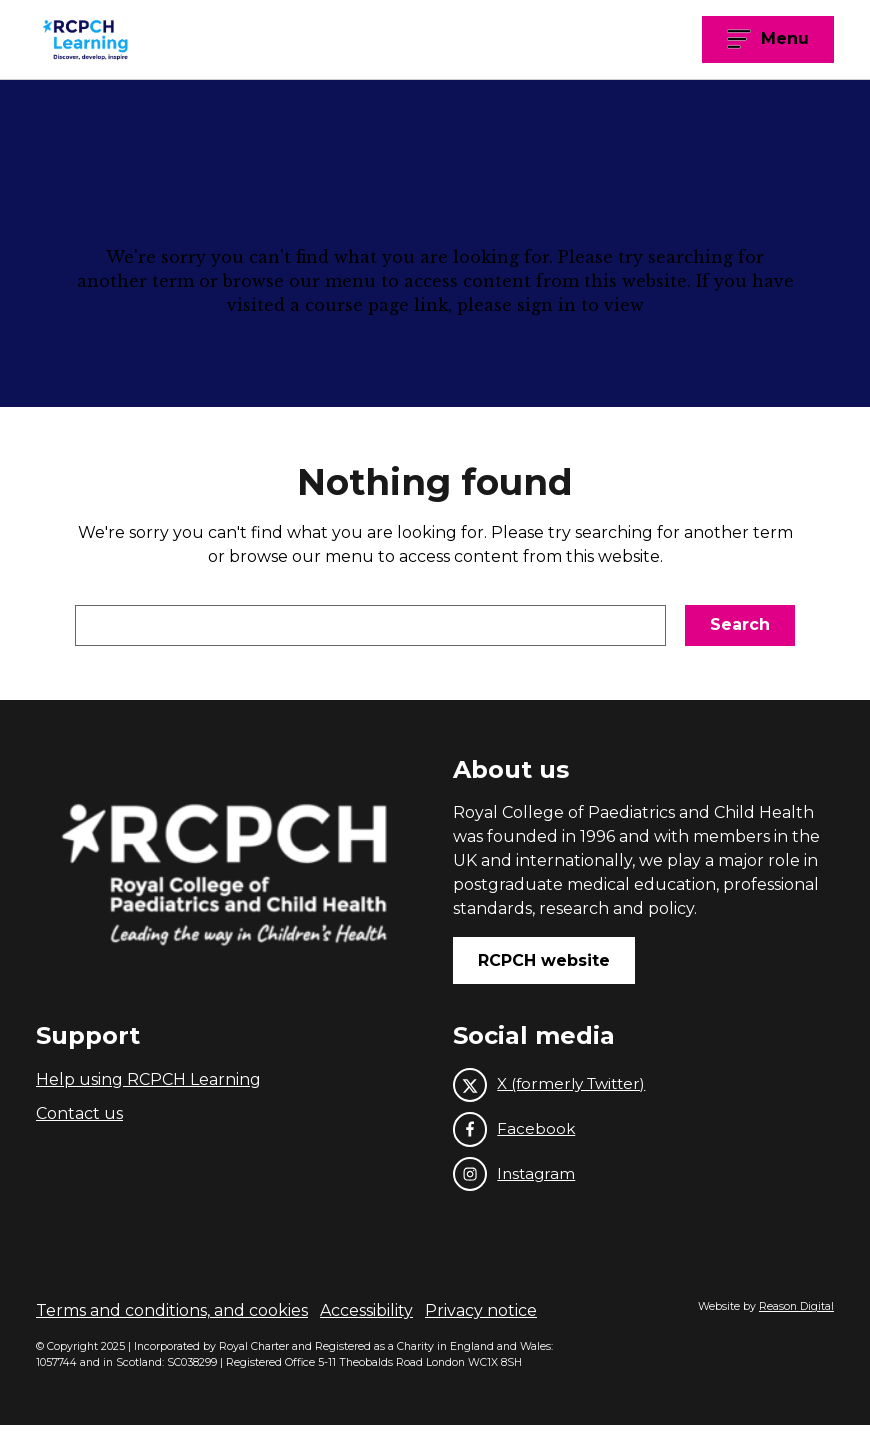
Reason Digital (796, 1319)
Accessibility (366, 1323)
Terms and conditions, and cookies (172, 1323)
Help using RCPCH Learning (148, 1085)
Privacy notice (481, 1323)
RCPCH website (545, 965)
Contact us (79, 1120)
